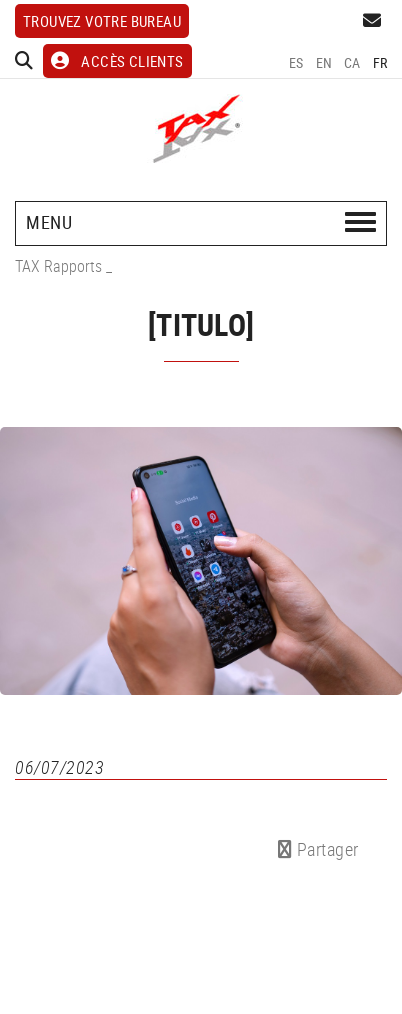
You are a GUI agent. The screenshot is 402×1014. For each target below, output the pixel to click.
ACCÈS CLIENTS (117, 61)
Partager (318, 849)
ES (296, 62)
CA (352, 62)
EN (324, 62)
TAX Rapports (58, 266)
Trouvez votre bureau (102, 21)
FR (380, 62)
